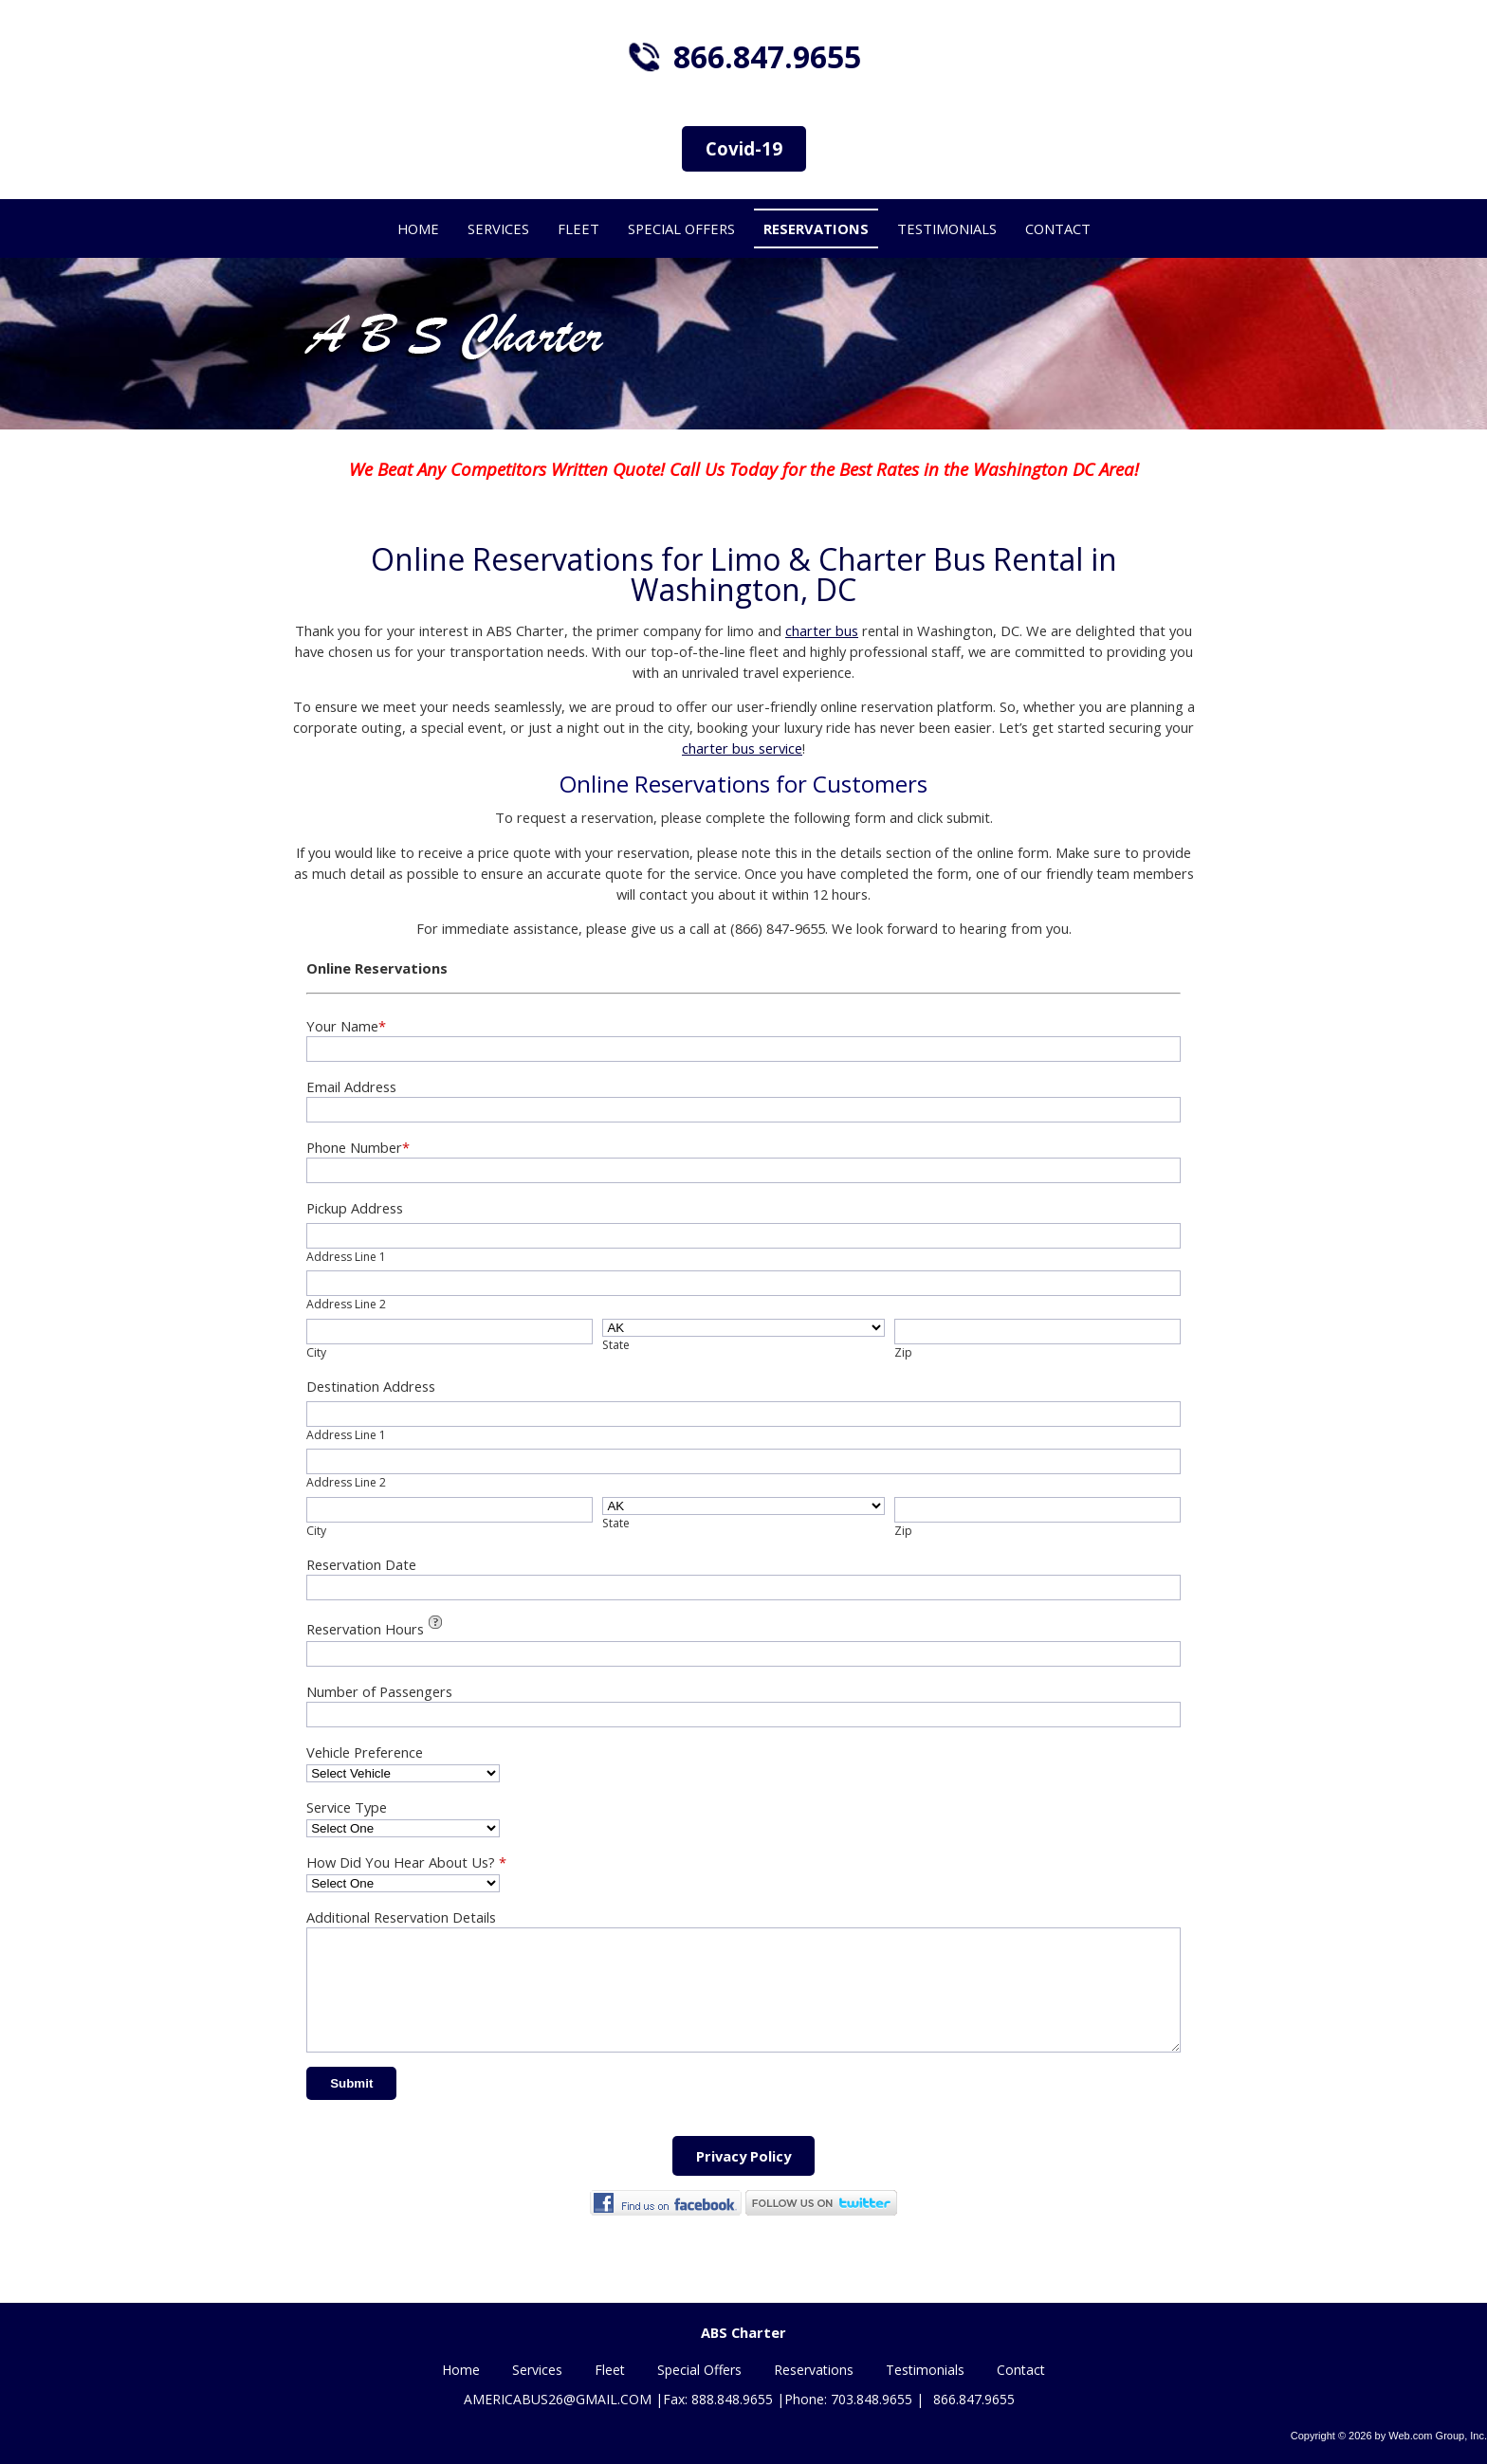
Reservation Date (361, 1564)
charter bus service (742, 748)
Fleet (610, 2372)
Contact (1021, 2372)
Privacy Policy (743, 2178)
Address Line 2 (346, 1304)
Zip (903, 1352)
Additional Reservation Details (401, 1916)
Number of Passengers (379, 1691)
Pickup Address (354, 1207)
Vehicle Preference (364, 1752)
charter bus (821, 630)
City (316, 1352)
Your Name (346, 1025)
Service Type (346, 1807)
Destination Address (370, 1386)
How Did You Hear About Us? (406, 1862)
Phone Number (358, 1147)
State (616, 1345)
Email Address (351, 1086)
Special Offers (699, 2372)
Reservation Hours (378, 1627)
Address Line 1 (346, 1257)
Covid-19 (744, 148)
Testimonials (925, 2372)
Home (461, 2372)
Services (537, 2372)
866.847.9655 (767, 56)
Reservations (814, 2372)
